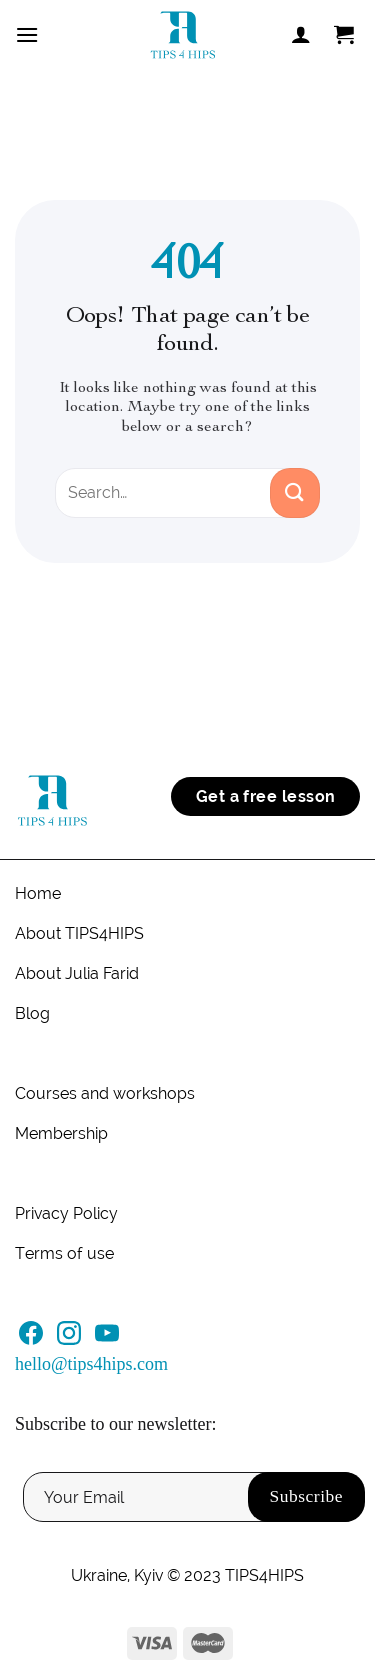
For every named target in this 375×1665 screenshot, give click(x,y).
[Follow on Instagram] (69, 1339)
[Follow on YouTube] (107, 1339)
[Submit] (295, 493)
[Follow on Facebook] (31, 1339)
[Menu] (27, 34)
